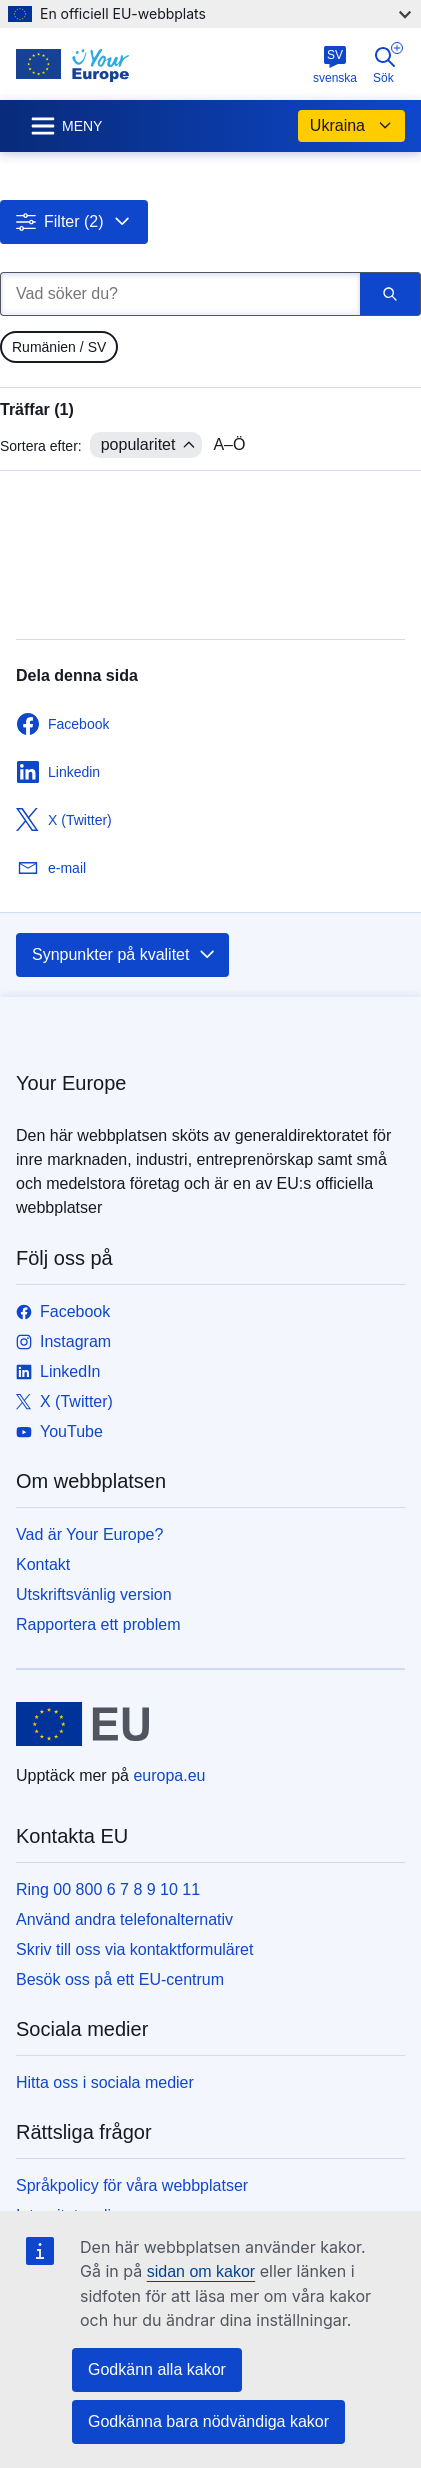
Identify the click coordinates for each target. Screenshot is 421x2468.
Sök (388, 63)
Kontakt (43, 1564)
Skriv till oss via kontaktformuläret (134, 1949)
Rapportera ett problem (98, 1624)
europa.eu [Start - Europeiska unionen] (169, 1775)
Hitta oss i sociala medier (105, 2082)
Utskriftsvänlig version (94, 1594)
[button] (74, 222)
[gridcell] (59, 347)
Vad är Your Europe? (89, 1534)
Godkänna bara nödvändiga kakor (208, 2421)
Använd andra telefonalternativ (124, 1919)
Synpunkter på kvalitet (124, 955)
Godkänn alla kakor (157, 2369)
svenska (335, 65)
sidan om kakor (201, 2271)
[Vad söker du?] (180, 294)
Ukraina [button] (351, 126)
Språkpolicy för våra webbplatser (132, 2185)
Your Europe (71, 1083)
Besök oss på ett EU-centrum (120, 1979)
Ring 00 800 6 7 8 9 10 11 (108, 1889)
